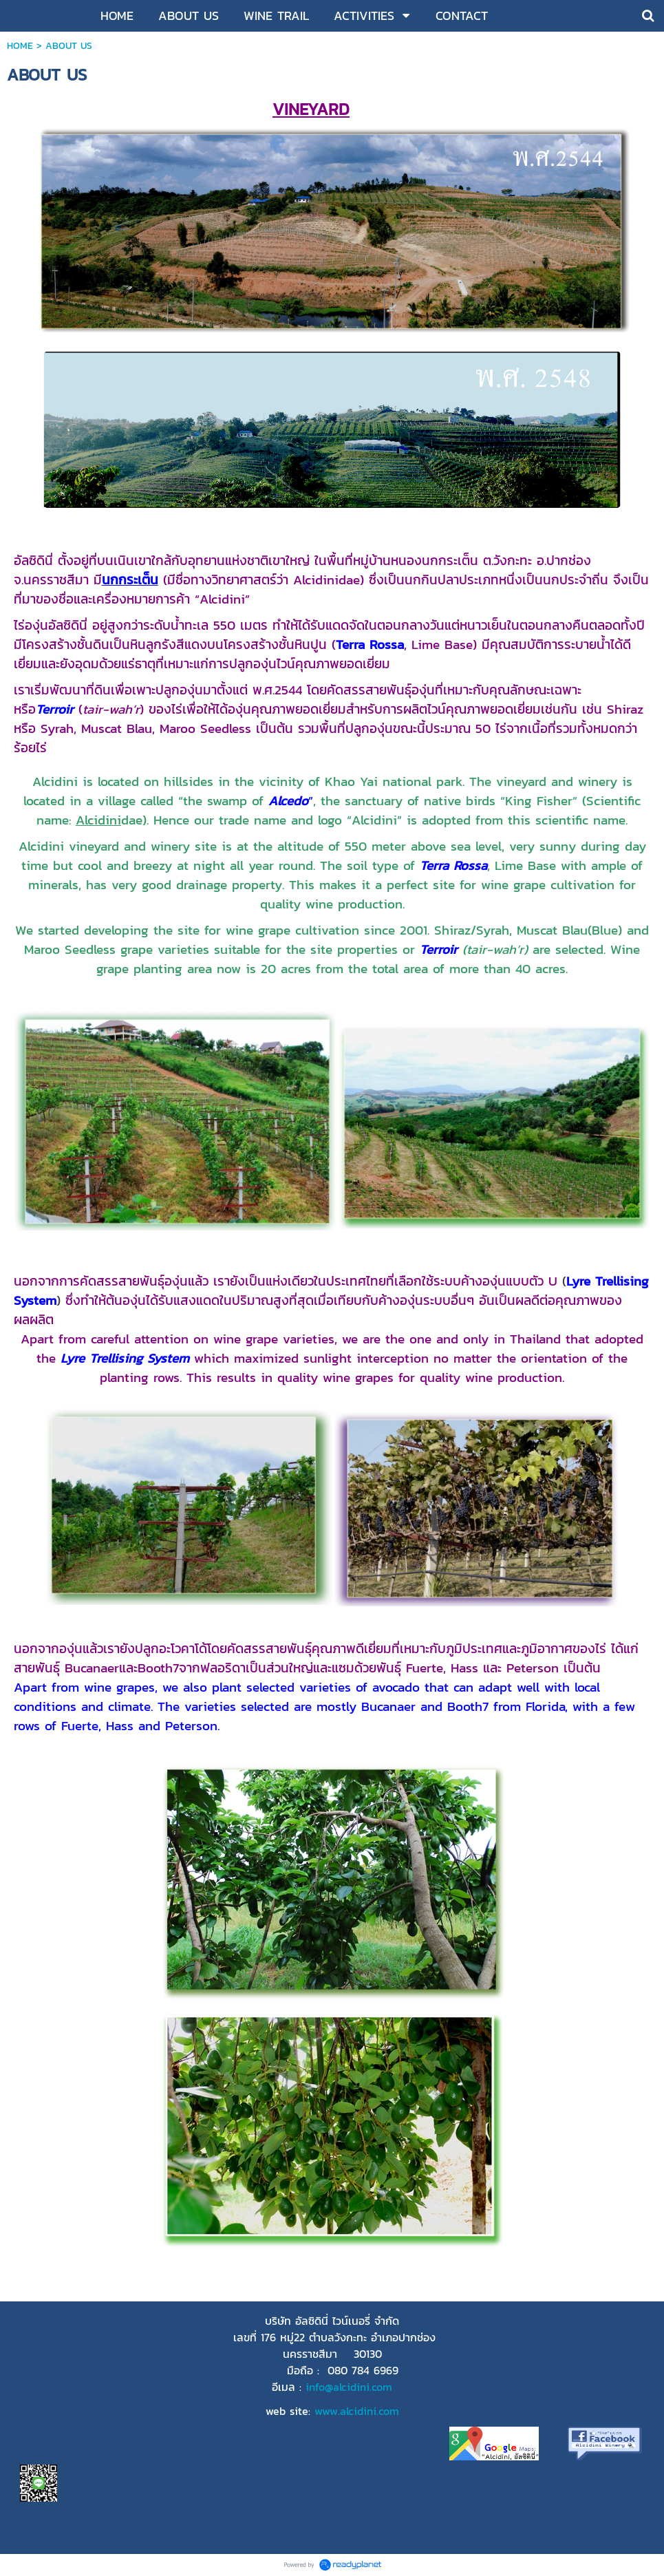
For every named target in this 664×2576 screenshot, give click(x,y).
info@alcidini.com (349, 2386)
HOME (20, 46)
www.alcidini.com (356, 2411)
